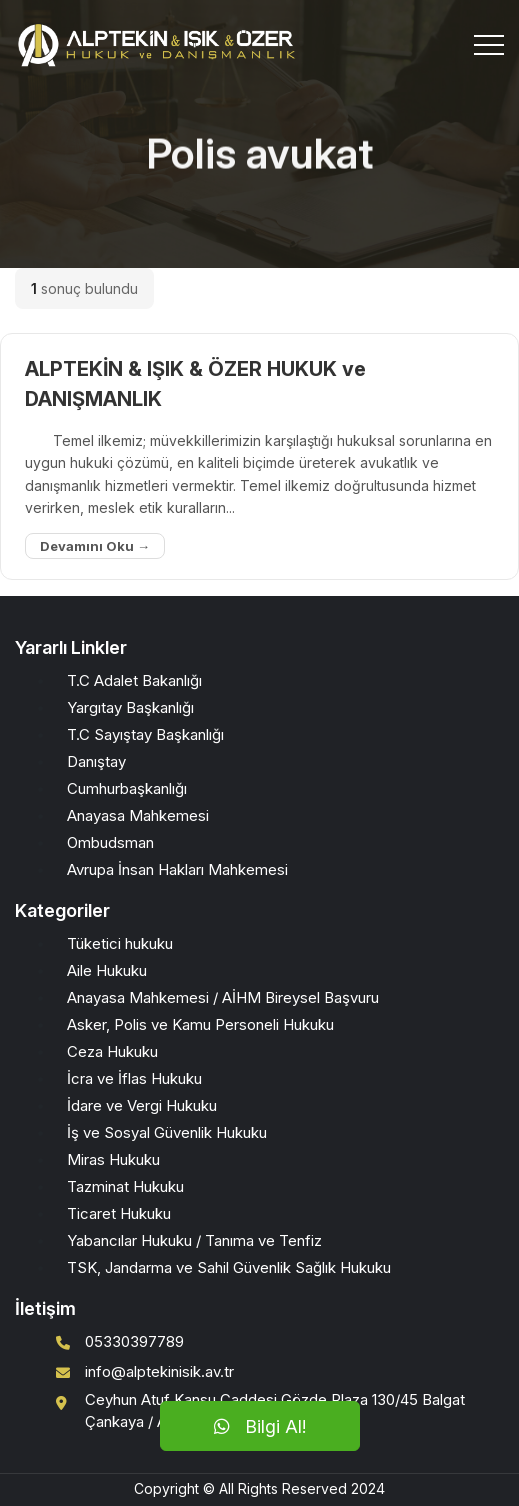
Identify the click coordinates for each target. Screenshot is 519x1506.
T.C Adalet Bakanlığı (134, 680)
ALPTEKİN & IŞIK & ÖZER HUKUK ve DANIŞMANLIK (195, 384)
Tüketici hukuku (120, 943)
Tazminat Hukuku (125, 1186)
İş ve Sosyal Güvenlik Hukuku (167, 1132)
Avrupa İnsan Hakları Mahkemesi (177, 869)
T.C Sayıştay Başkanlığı (145, 734)
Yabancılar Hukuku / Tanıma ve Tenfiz (194, 1240)
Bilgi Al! (260, 1426)
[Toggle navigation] (489, 45)
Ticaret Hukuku (119, 1213)
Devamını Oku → (95, 546)
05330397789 (134, 1341)
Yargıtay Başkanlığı (130, 707)
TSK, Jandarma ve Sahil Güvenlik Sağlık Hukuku (229, 1267)
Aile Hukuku (107, 970)
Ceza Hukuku (112, 1051)
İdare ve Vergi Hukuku (142, 1105)
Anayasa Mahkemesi (138, 815)
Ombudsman (110, 842)
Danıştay (96, 761)
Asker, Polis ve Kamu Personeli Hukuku (200, 1024)
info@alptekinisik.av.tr (159, 1371)
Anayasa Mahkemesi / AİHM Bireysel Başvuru (223, 997)
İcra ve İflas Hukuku (134, 1078)
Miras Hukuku (113, 1159)
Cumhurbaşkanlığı (127, 788)
